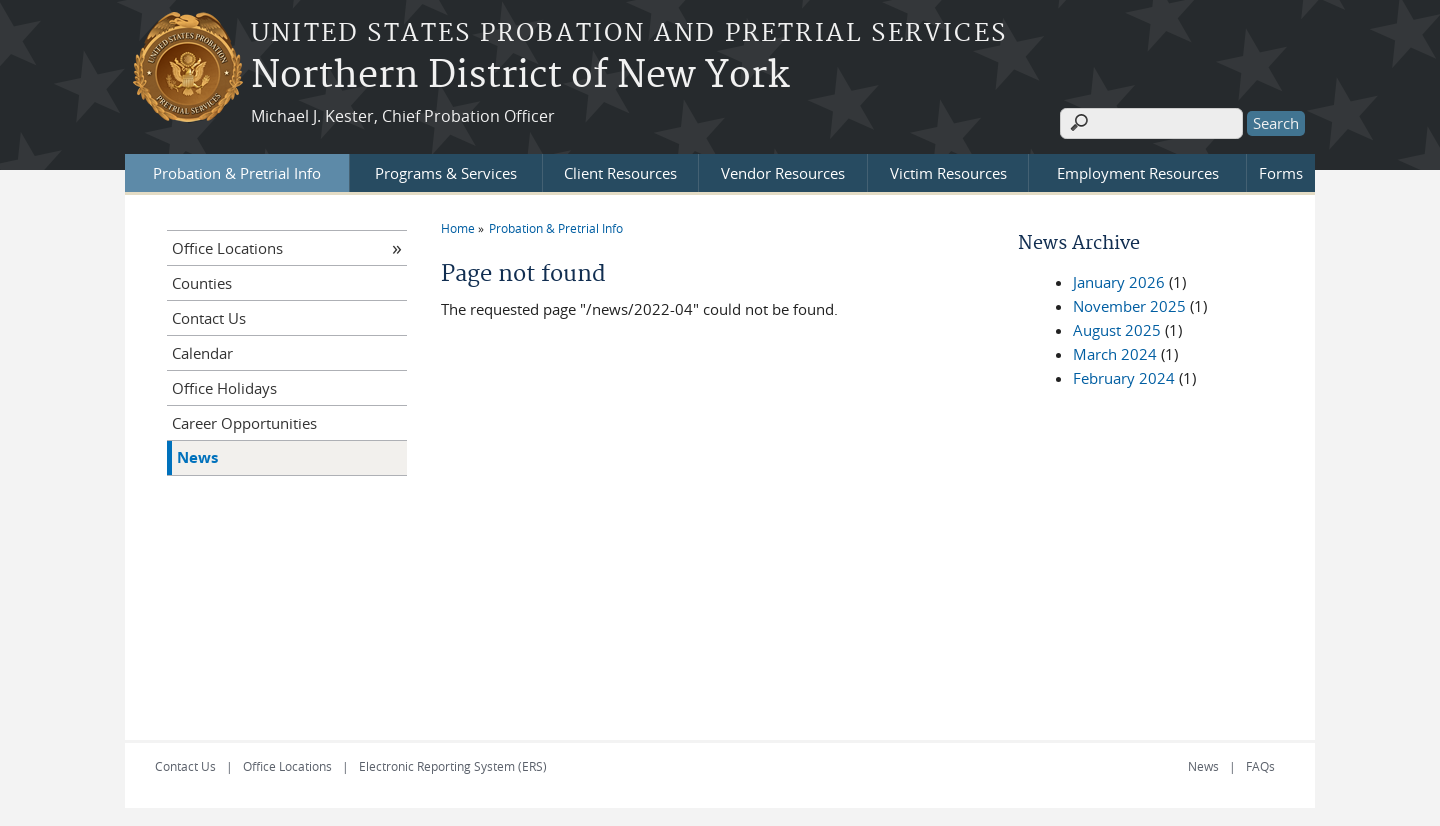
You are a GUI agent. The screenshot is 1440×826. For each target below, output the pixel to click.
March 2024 (1115, 352)
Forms (1281, 171)
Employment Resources (1138, 171)
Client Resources (620, 171)
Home (458, 226)
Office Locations (227, 246)
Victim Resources (948, 171)
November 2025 (1129, 304)
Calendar (202, 351)
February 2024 (1124, 376)
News (197, 455)
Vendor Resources (783, 171)
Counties (202, 281)
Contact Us (209, 316)
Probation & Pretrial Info (237, 171)
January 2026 (1119, 280)
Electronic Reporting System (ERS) (453, 764)
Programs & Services (446, 171)
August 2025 (1117, 328)
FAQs (1260, 764)
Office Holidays (224, 386)
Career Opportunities (244, 421)
